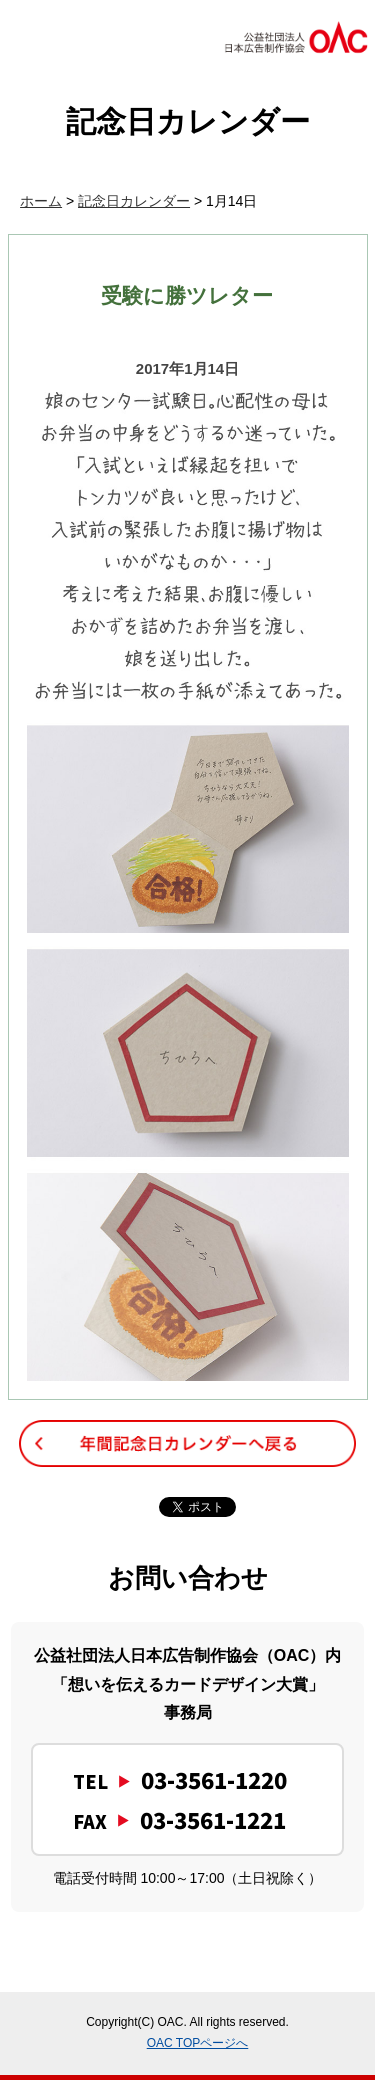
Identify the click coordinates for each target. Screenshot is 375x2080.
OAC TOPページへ (198, 2043)
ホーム (41, 201)
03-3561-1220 (214, 1779)
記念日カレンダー (134, 201)
